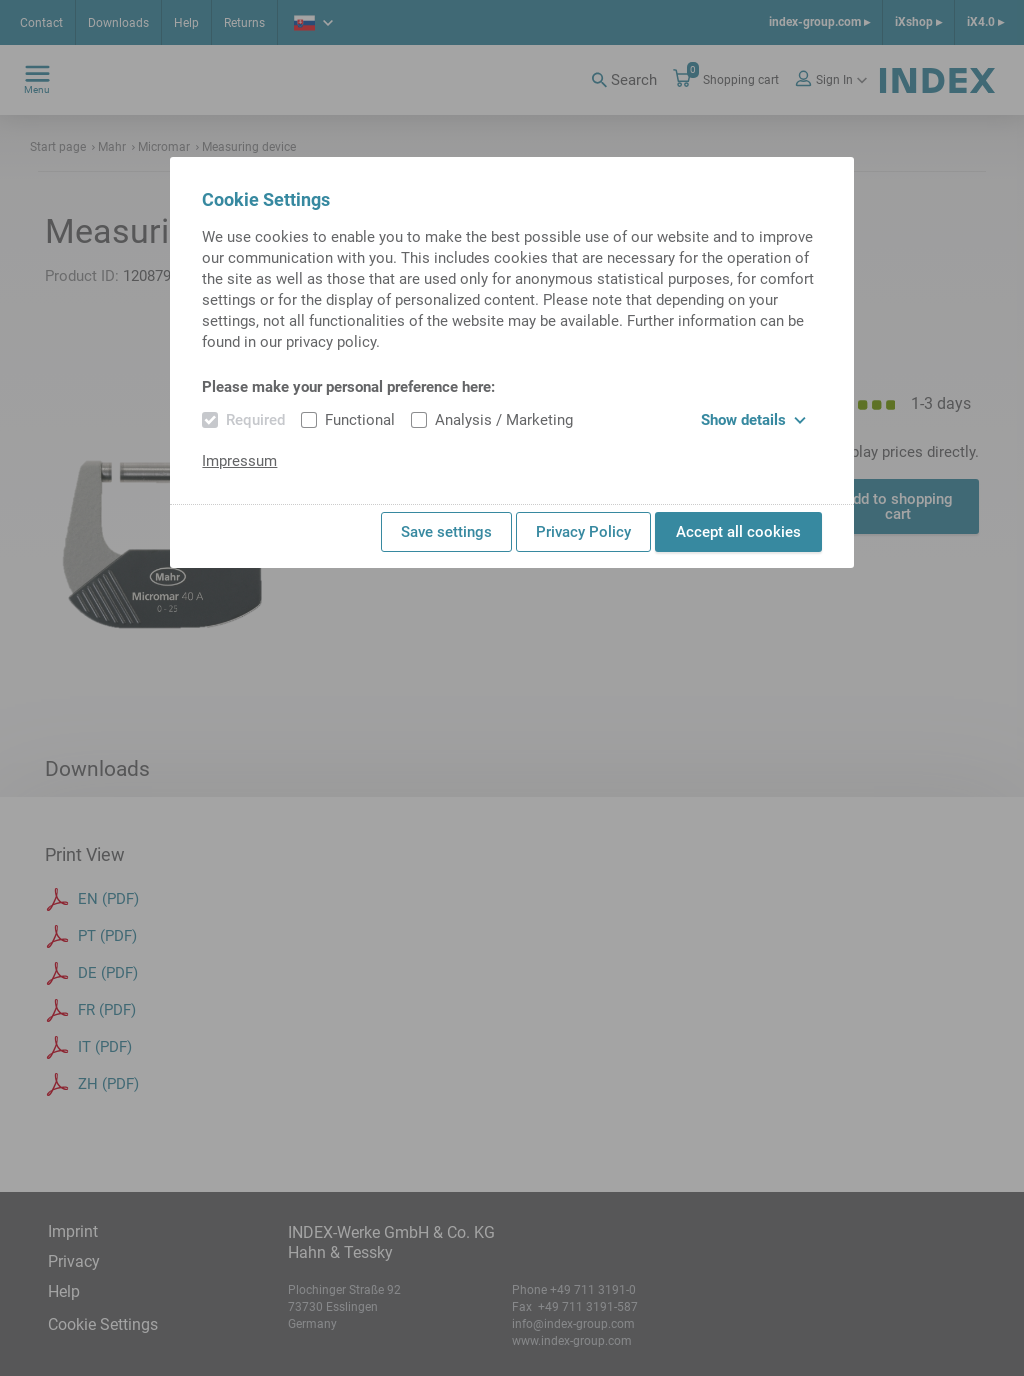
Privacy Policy (583, 532)
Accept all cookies (738, 532)
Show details (753, 420)
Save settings (446, 532)
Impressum (239, 461)
